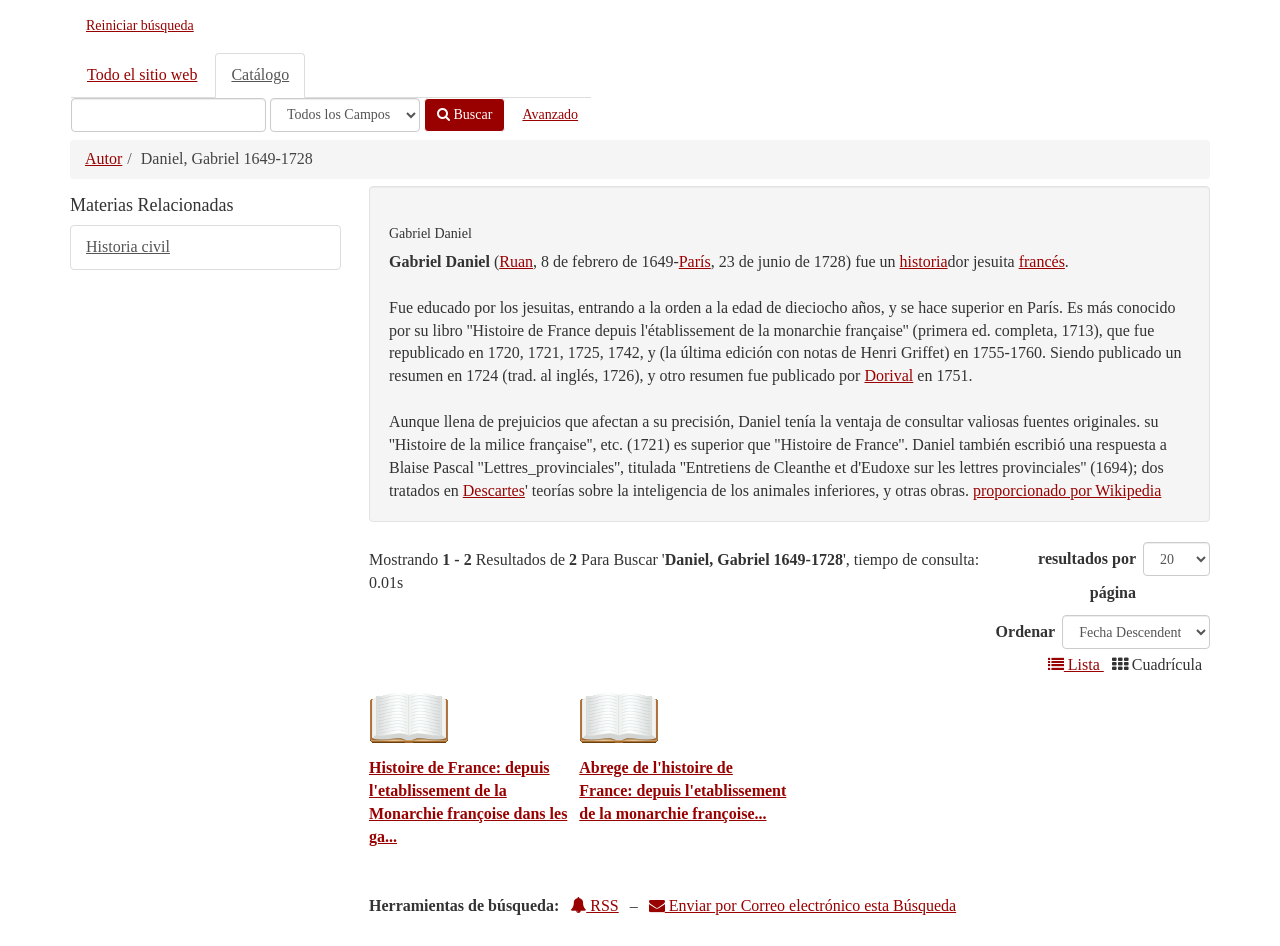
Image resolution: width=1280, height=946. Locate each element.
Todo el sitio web (142, 74)
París (695, 261)
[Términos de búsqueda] (168, 115)
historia (924, 261)
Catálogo (260, 74)
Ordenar (1026, 631)
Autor (103, 158)
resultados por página (1087, 575)
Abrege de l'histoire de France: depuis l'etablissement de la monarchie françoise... (682, 790)
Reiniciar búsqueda (140, 25)
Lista (1076, 664)
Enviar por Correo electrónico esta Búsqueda (802, 905)
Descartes (494, 490)
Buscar (464, 114)
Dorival (888, 375)
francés (1042, 261)
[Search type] (345, 115)
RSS (594, 905)
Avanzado (550, 114)
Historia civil (128, 246)
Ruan (516, 261)
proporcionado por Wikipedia (1067, 490)
